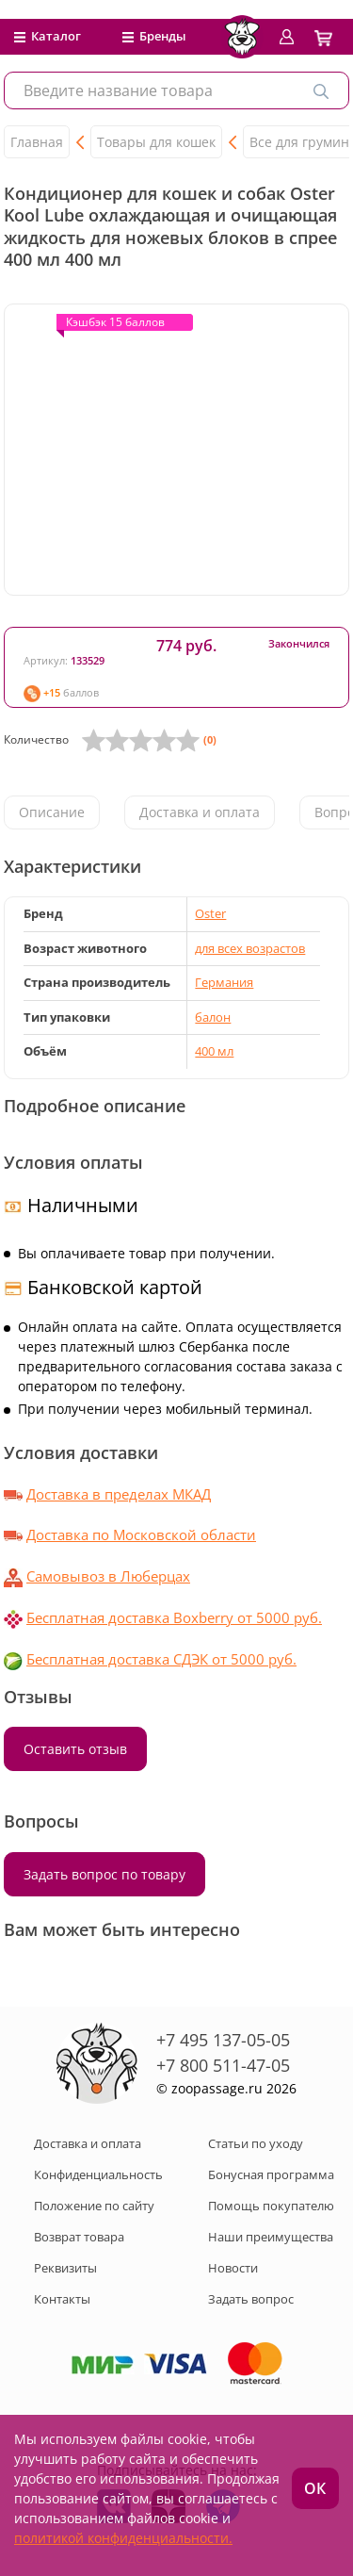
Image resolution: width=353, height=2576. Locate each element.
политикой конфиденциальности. (123, 2538)
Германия (224, 982)
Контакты (62, 2298)
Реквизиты (65, 2267)
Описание (52, 812)
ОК (315, 2488)
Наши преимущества (270, 2236)
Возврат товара (79, 2236)
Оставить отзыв (75, 1749)
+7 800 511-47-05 (223, 2065)
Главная (36, 142)
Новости (233, 2267)
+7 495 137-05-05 (223, 2039)
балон (213, 1017)
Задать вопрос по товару (104, 1874)
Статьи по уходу (255, 2143)
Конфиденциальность (98, 2174)
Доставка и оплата (199, 812)
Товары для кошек (156, 142)
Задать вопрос (251, 2298)
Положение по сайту (94, 2205)
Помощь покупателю (271, 2205)
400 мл (214, 1050)
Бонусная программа (271, 2174)
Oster (210, 913)
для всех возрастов (250, 948)
